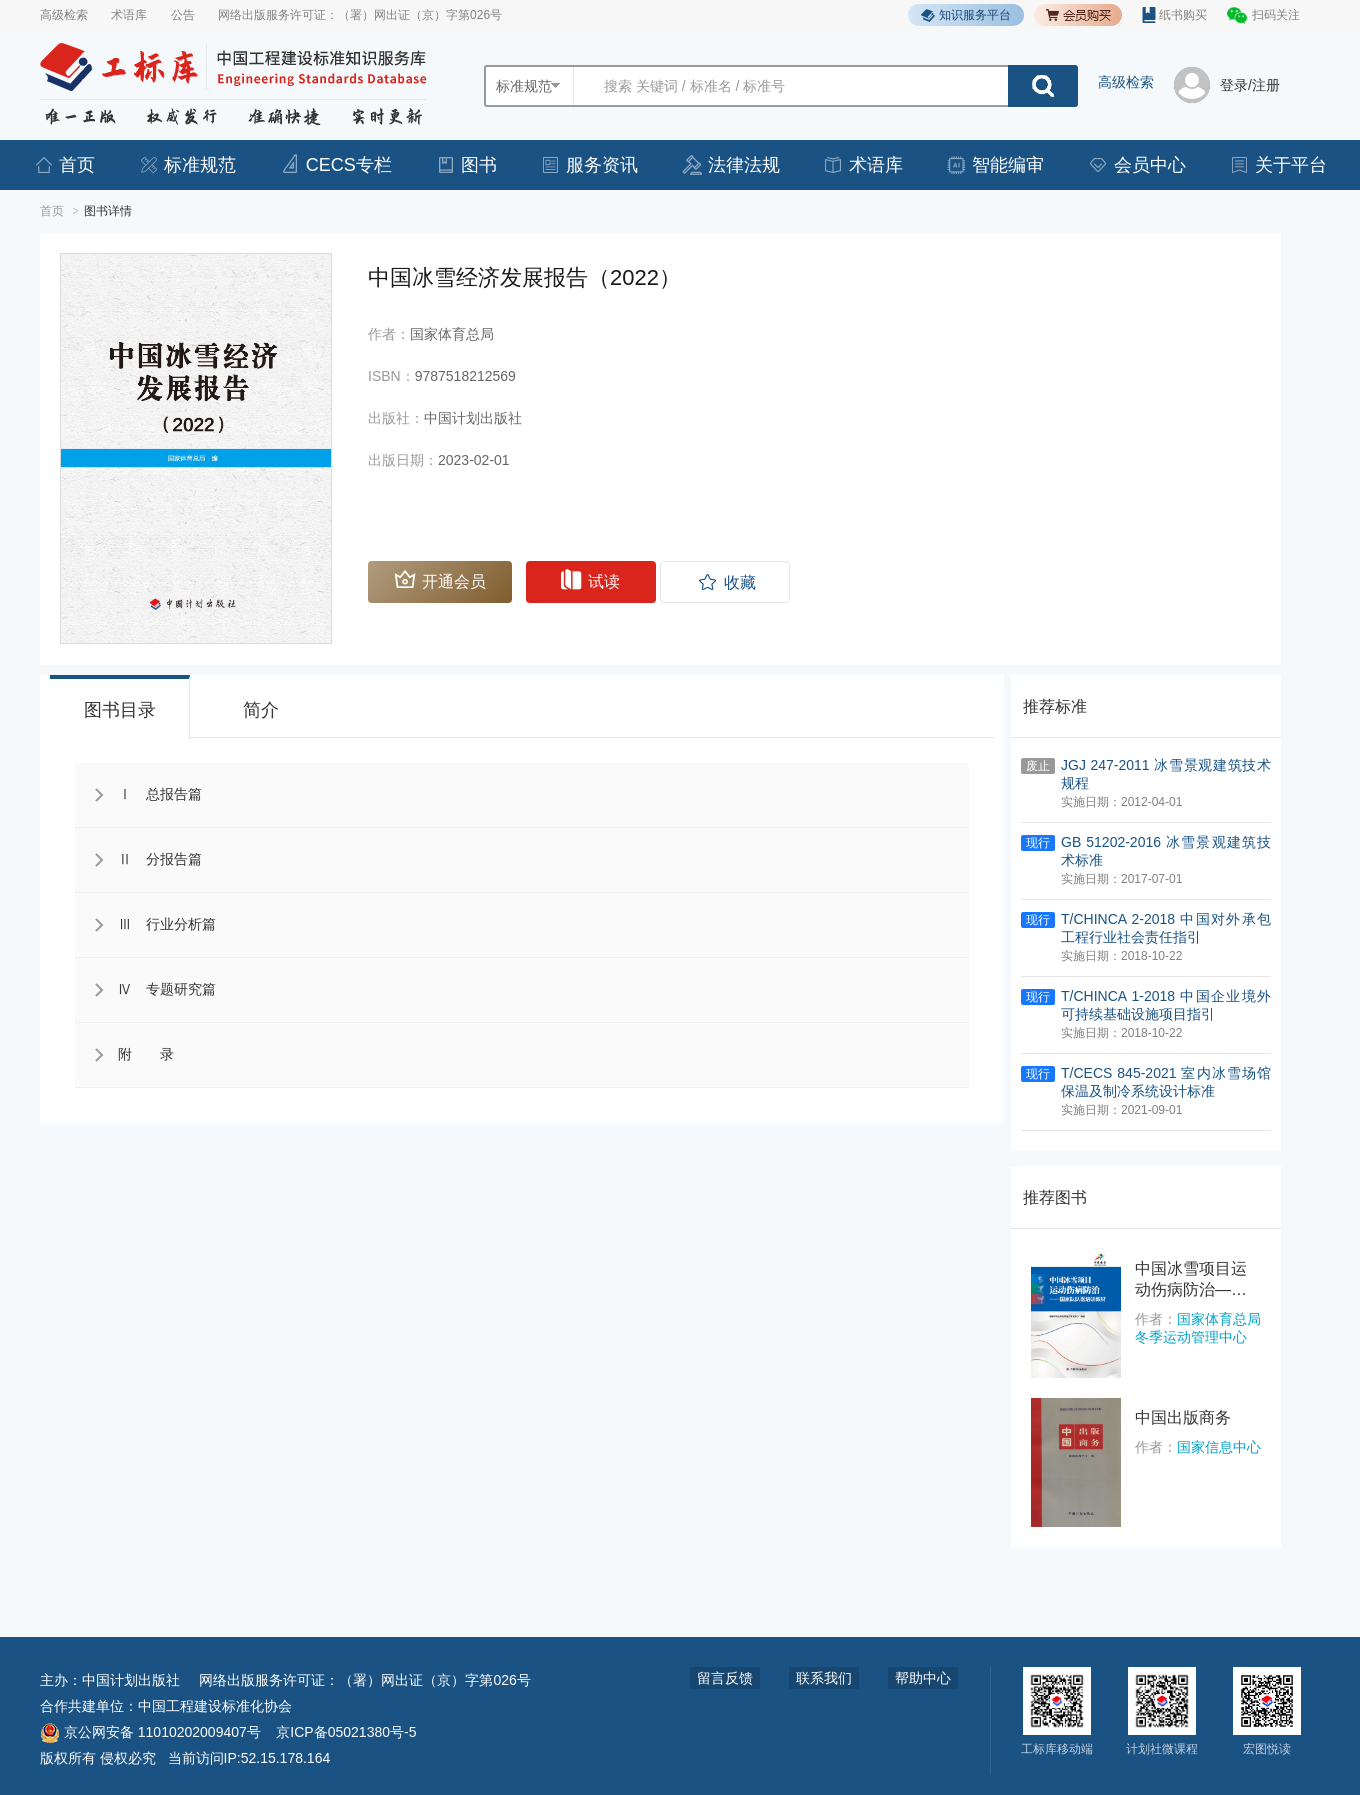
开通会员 (440, 580)
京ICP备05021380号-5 (346, 1732)
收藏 (740, 582)
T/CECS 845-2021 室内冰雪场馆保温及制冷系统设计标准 (1166, 1082)
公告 (183, 15)
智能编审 (995, 165)
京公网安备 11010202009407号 (150, 1732)
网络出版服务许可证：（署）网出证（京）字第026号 (360, 15)
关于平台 (1278, 165)
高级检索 (64, 15)
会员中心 (1137, 165)
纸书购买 (1174, 15)
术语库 (129, 15)
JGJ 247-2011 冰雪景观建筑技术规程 (1166, 774)
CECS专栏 (336, 164)
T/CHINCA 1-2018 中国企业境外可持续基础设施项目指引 (1166, 1005)
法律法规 (731, 165)
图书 (466, 165)
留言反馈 (725, 1678)
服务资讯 (589, 165)
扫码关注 (1276, 15)
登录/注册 (1250, 85)
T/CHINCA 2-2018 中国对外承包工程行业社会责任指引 (1166, 928)
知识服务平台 (966, 15)
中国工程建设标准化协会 (215, 1706)
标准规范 (187, 165)
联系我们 (824, 1678)
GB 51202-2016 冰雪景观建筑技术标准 (1166, 851)
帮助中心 (923, 1678)
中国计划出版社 (131, 1680)
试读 (590, 579)
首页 (64, 165)
